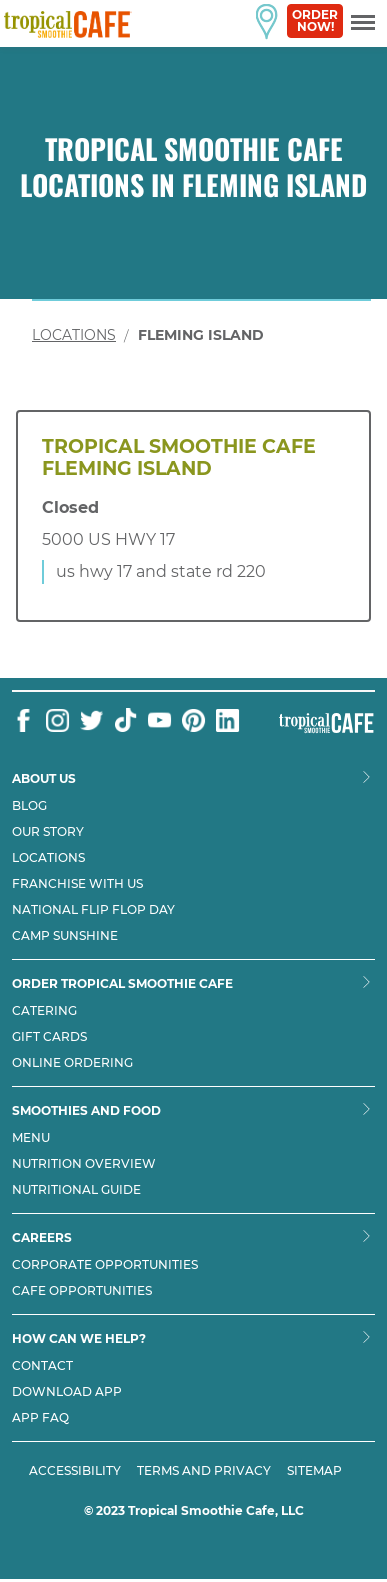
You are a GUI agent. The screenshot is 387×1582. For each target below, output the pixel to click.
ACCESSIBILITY (75, 1470)
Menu (31, 1138)
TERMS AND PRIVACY (204, 1470)
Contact (42, 1366)
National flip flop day (93, 910)
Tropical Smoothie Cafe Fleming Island (179, 458)
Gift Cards (49, 1037)
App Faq (40, 1418)
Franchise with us (77, 884)
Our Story (48, 832)
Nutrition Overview (84, 1164)
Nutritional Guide (76, 1190)
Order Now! (315, 20)
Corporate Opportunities (105, 1265)
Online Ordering (72, 1063)
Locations (74, 335)
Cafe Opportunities (82, 1291)
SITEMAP (314, 1470)
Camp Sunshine (65, 936)
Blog (29, 806)
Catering (44, 1011)
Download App (67, 1392)
